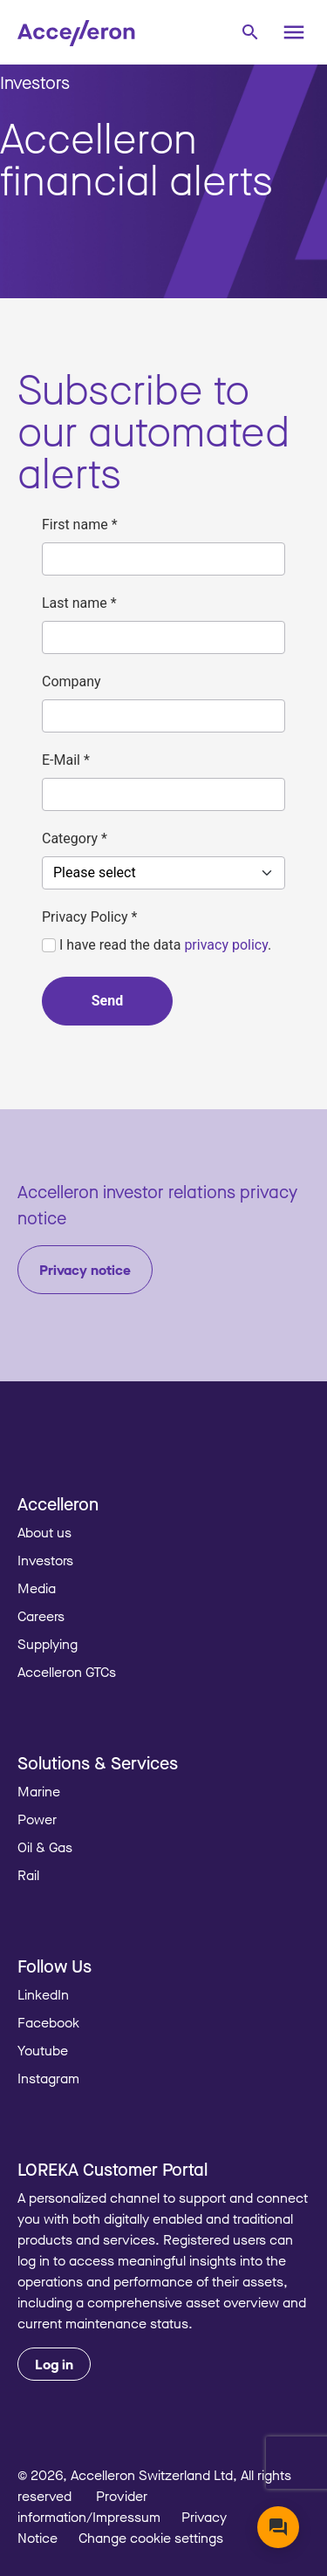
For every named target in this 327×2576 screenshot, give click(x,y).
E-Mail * (66, 760)
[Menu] (294, 32)
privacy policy (226, 945)
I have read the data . (156, 945)
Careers (41, 1616)
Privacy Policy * (89, 917)
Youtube (42, 2050)
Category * (74, 838)
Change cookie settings (150, 2537)
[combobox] (249, 31)
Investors (35, 82)
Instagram (48, 2078)
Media (36, 1588)
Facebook (48, 2022)
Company (71, 681)
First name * (80, 524)
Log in (54, 2364)
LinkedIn (43, 1994)
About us (44, 1532)
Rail (28, 1875)
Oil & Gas (44, 1847)
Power (37, 1819)
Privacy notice (85, 1269)
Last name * (79, 603)
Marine (38, 1791)
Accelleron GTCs (66, 1671)
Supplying (47, 1644)
